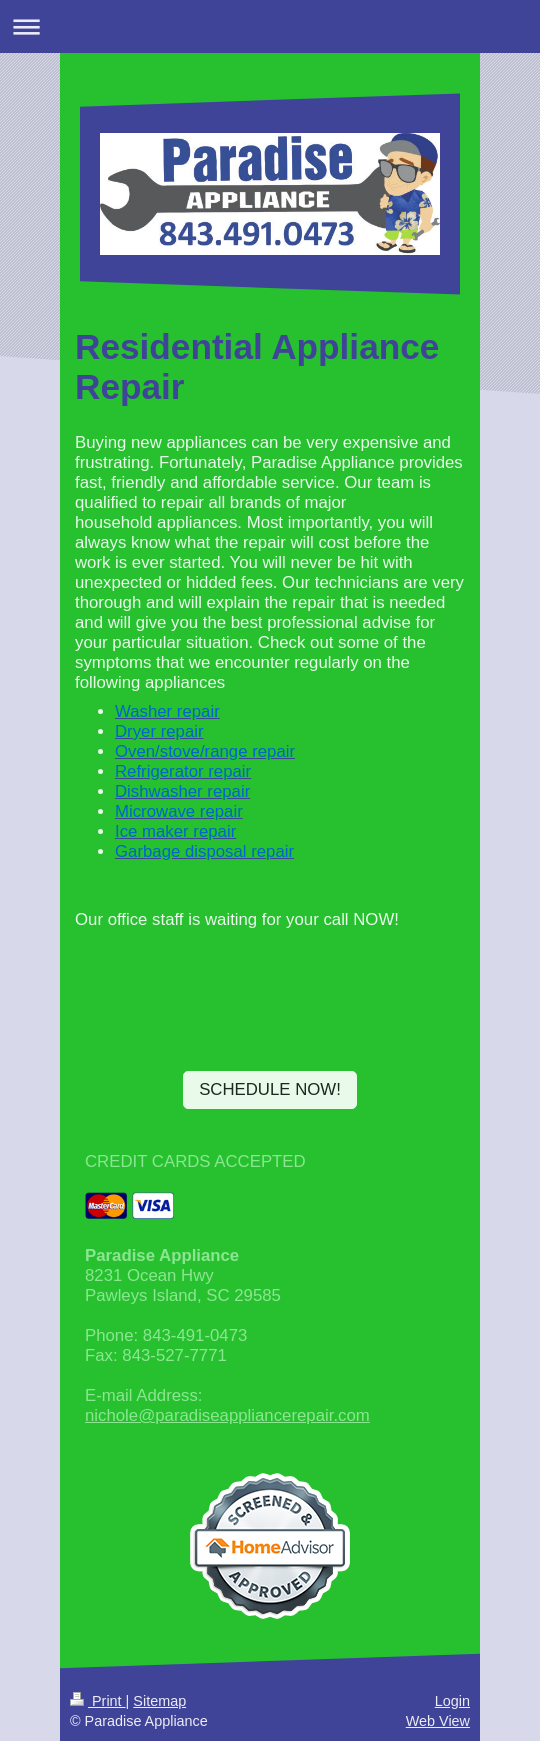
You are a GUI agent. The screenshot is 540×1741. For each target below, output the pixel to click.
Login (452, 1701)
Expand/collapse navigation (270, 26)
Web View (438, 1721)
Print (98, 1701)
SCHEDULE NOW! (270, 1089)
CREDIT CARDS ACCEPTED (195, 1161)
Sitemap (159, 1701)
